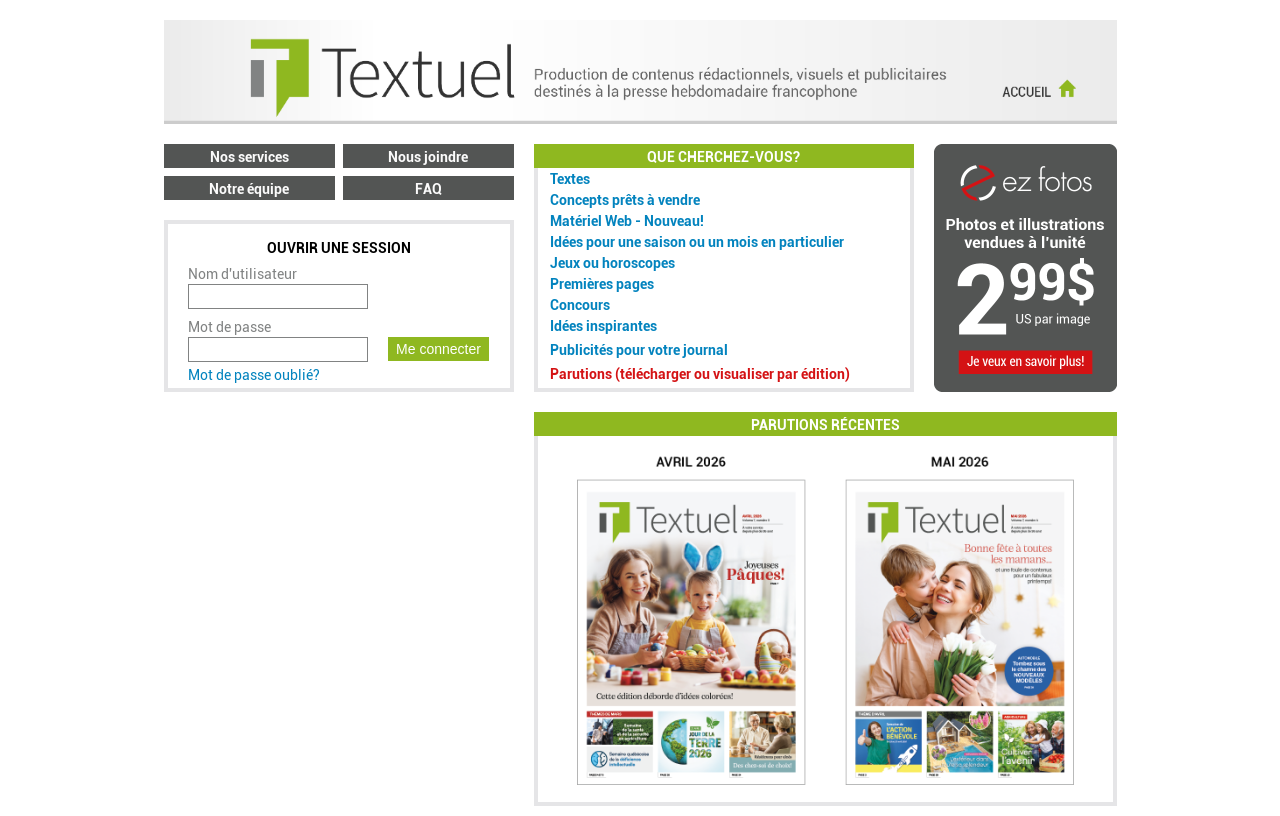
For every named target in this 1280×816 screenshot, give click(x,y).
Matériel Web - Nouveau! (627, 221)
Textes (570, 179)
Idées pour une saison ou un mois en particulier (697, 242)
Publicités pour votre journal (639, 350)
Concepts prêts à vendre (625, 200)
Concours (580, 305)
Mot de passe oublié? (254, 375)
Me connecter (438, 349)
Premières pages (602, 284)
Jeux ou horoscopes (612, 263)
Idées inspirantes (603, 326)
